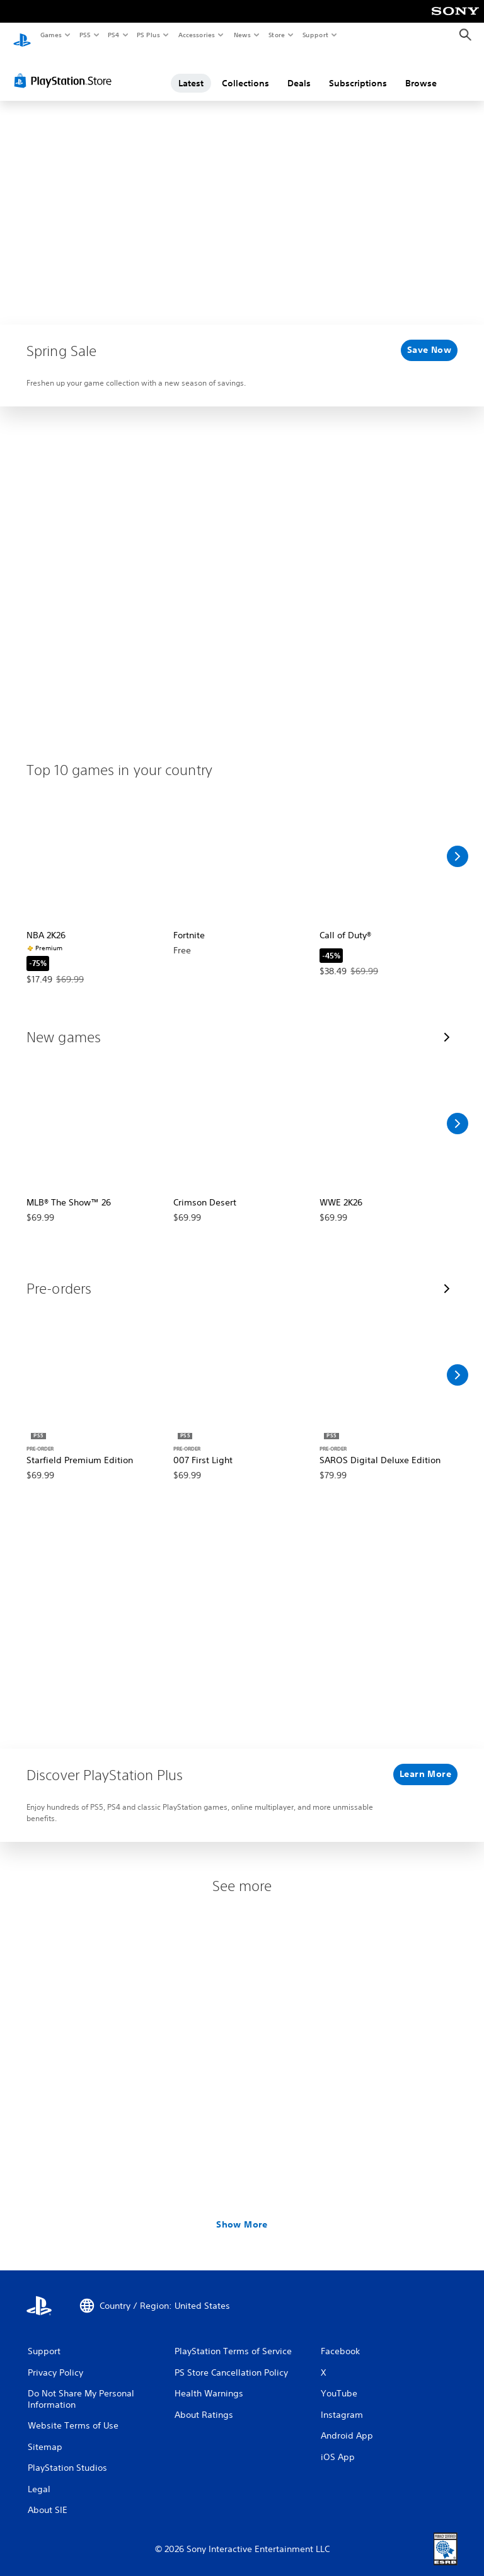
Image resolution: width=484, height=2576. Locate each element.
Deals (299, 71)
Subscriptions (358, 71)
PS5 (85, 34)
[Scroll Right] (457, 844)
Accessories (196, 34)
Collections (245, 71)
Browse (421, 71)
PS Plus (149, 34)
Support (315, 34)
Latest (191, 71)
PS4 (113, 34)
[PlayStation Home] (22, 35)
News (242, 34)
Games (50, 34)
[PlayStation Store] (65, 69)
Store (276, 34)
